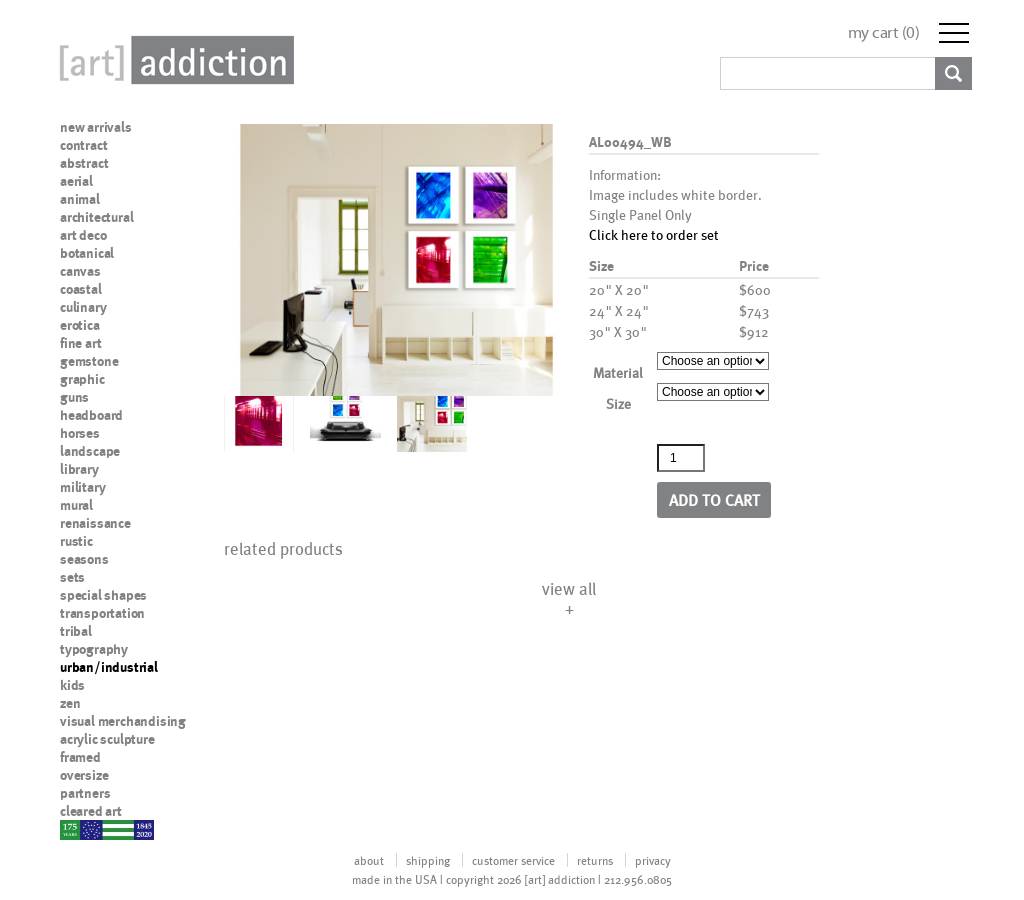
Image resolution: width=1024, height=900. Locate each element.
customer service (513, 860)
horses (80, 433)
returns (595, 860)
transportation (102, 613)
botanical (87, 253)
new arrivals (96, 127)
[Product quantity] (681, 458)
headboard (91, 415)
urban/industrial (109, 667)
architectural (96, 217)
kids (72, 685)
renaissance (95, 523)
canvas (80, 271)
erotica (80, 325)
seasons (84, 559)
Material (618, 372)
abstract (84, 163)
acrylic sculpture (107, 739)
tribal (76, 631)
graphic (82, 379)
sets (72, 577)
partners (85, 793)
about (369, 860)
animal (80, 199)
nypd (75, 829)
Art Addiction (173, 60)
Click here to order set (654, 234)
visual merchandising (123, 721)
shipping (428, 860)
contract (83, 145)
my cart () (884, 32)
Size (618, 403)
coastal (81, 289)
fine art (80, 343)
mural (76, 505)
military (82, 487)
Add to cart (714, 499)
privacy (653, 860)
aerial (76, 181)
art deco (83, 235)
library (79, 469)
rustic (76, 541)
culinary (83, 307)
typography (94, 649)
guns (74, 397)
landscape (90, 451)
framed (80, 757)
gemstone (89, 361)
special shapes (103, 595)
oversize (84, 775)
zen (70, 703)
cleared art (91, 811)
